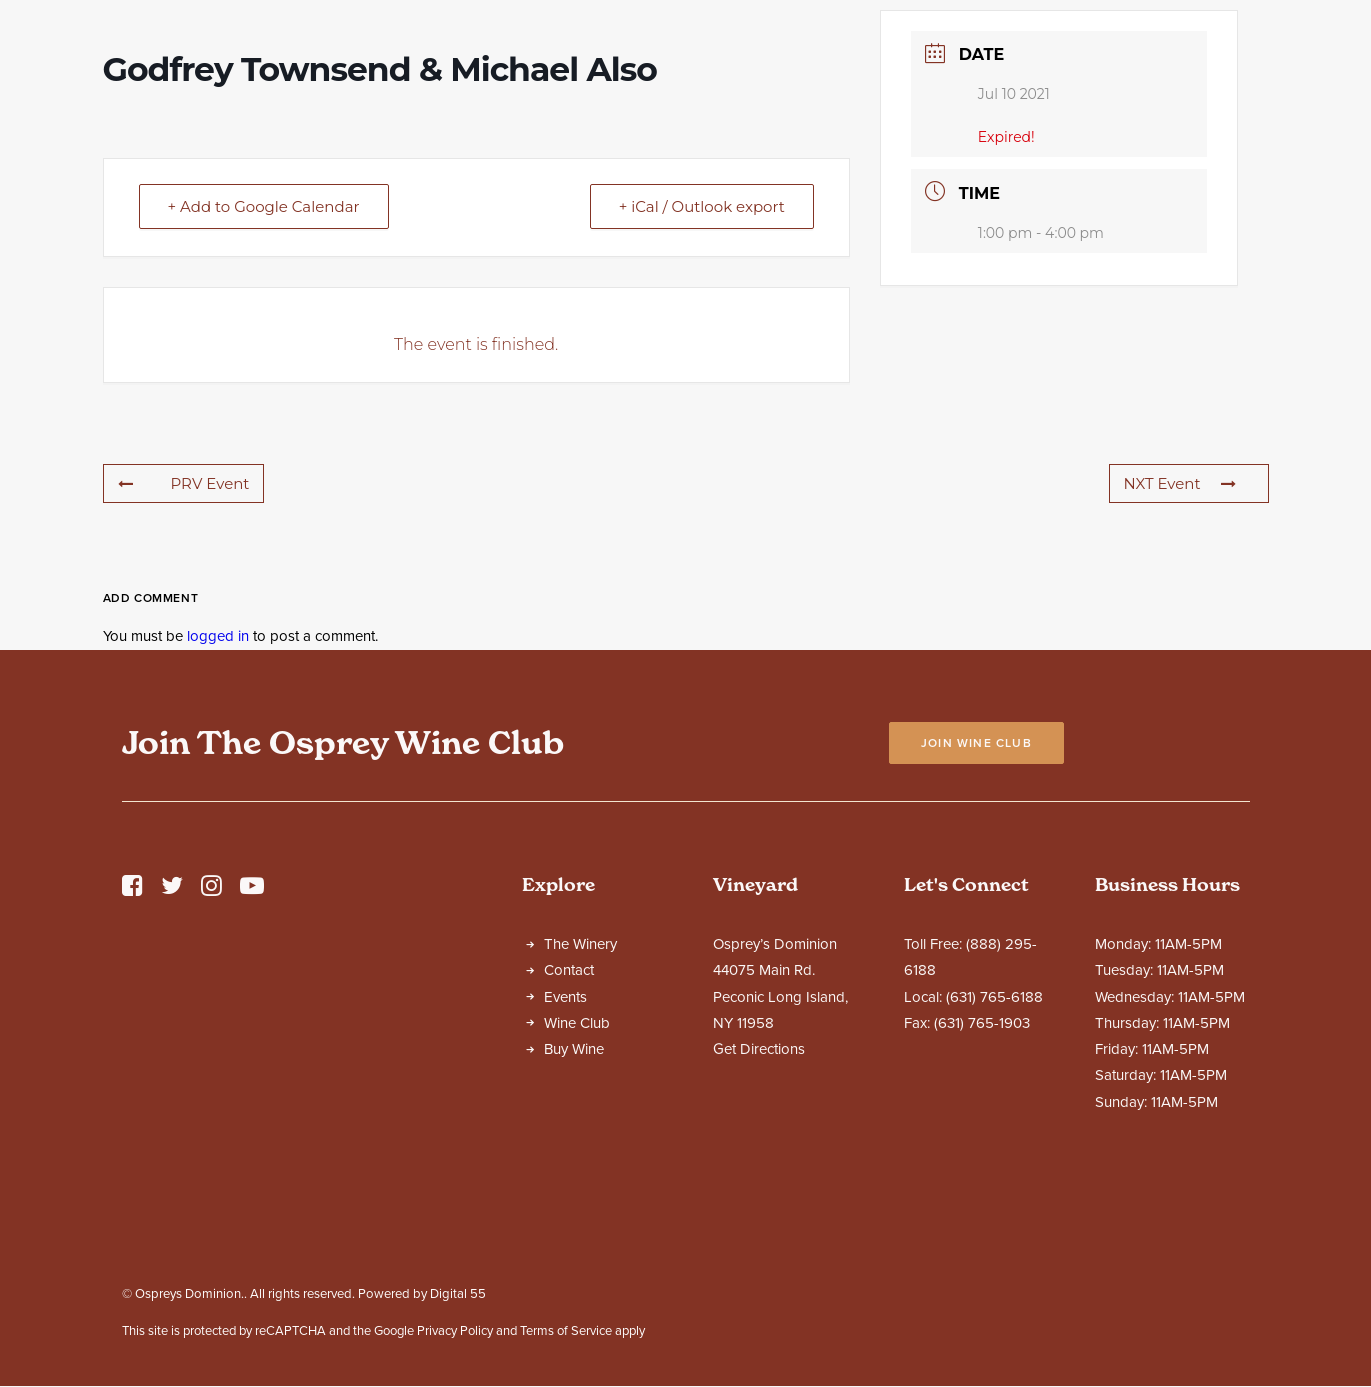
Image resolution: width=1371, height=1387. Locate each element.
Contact (569, 1146)
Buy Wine (574, 1225)
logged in (218, 812)
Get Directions (759, 1225)
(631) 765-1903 (982, 1199)
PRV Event (184, 659)
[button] (132, 1067)
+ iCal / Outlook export (702, 382)
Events (565, 1173)
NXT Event (1180, 659)
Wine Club (577, 1199)
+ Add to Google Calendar (264, 382)
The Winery (580, 1120)
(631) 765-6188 (994, 1173)
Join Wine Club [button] (976, 919)
